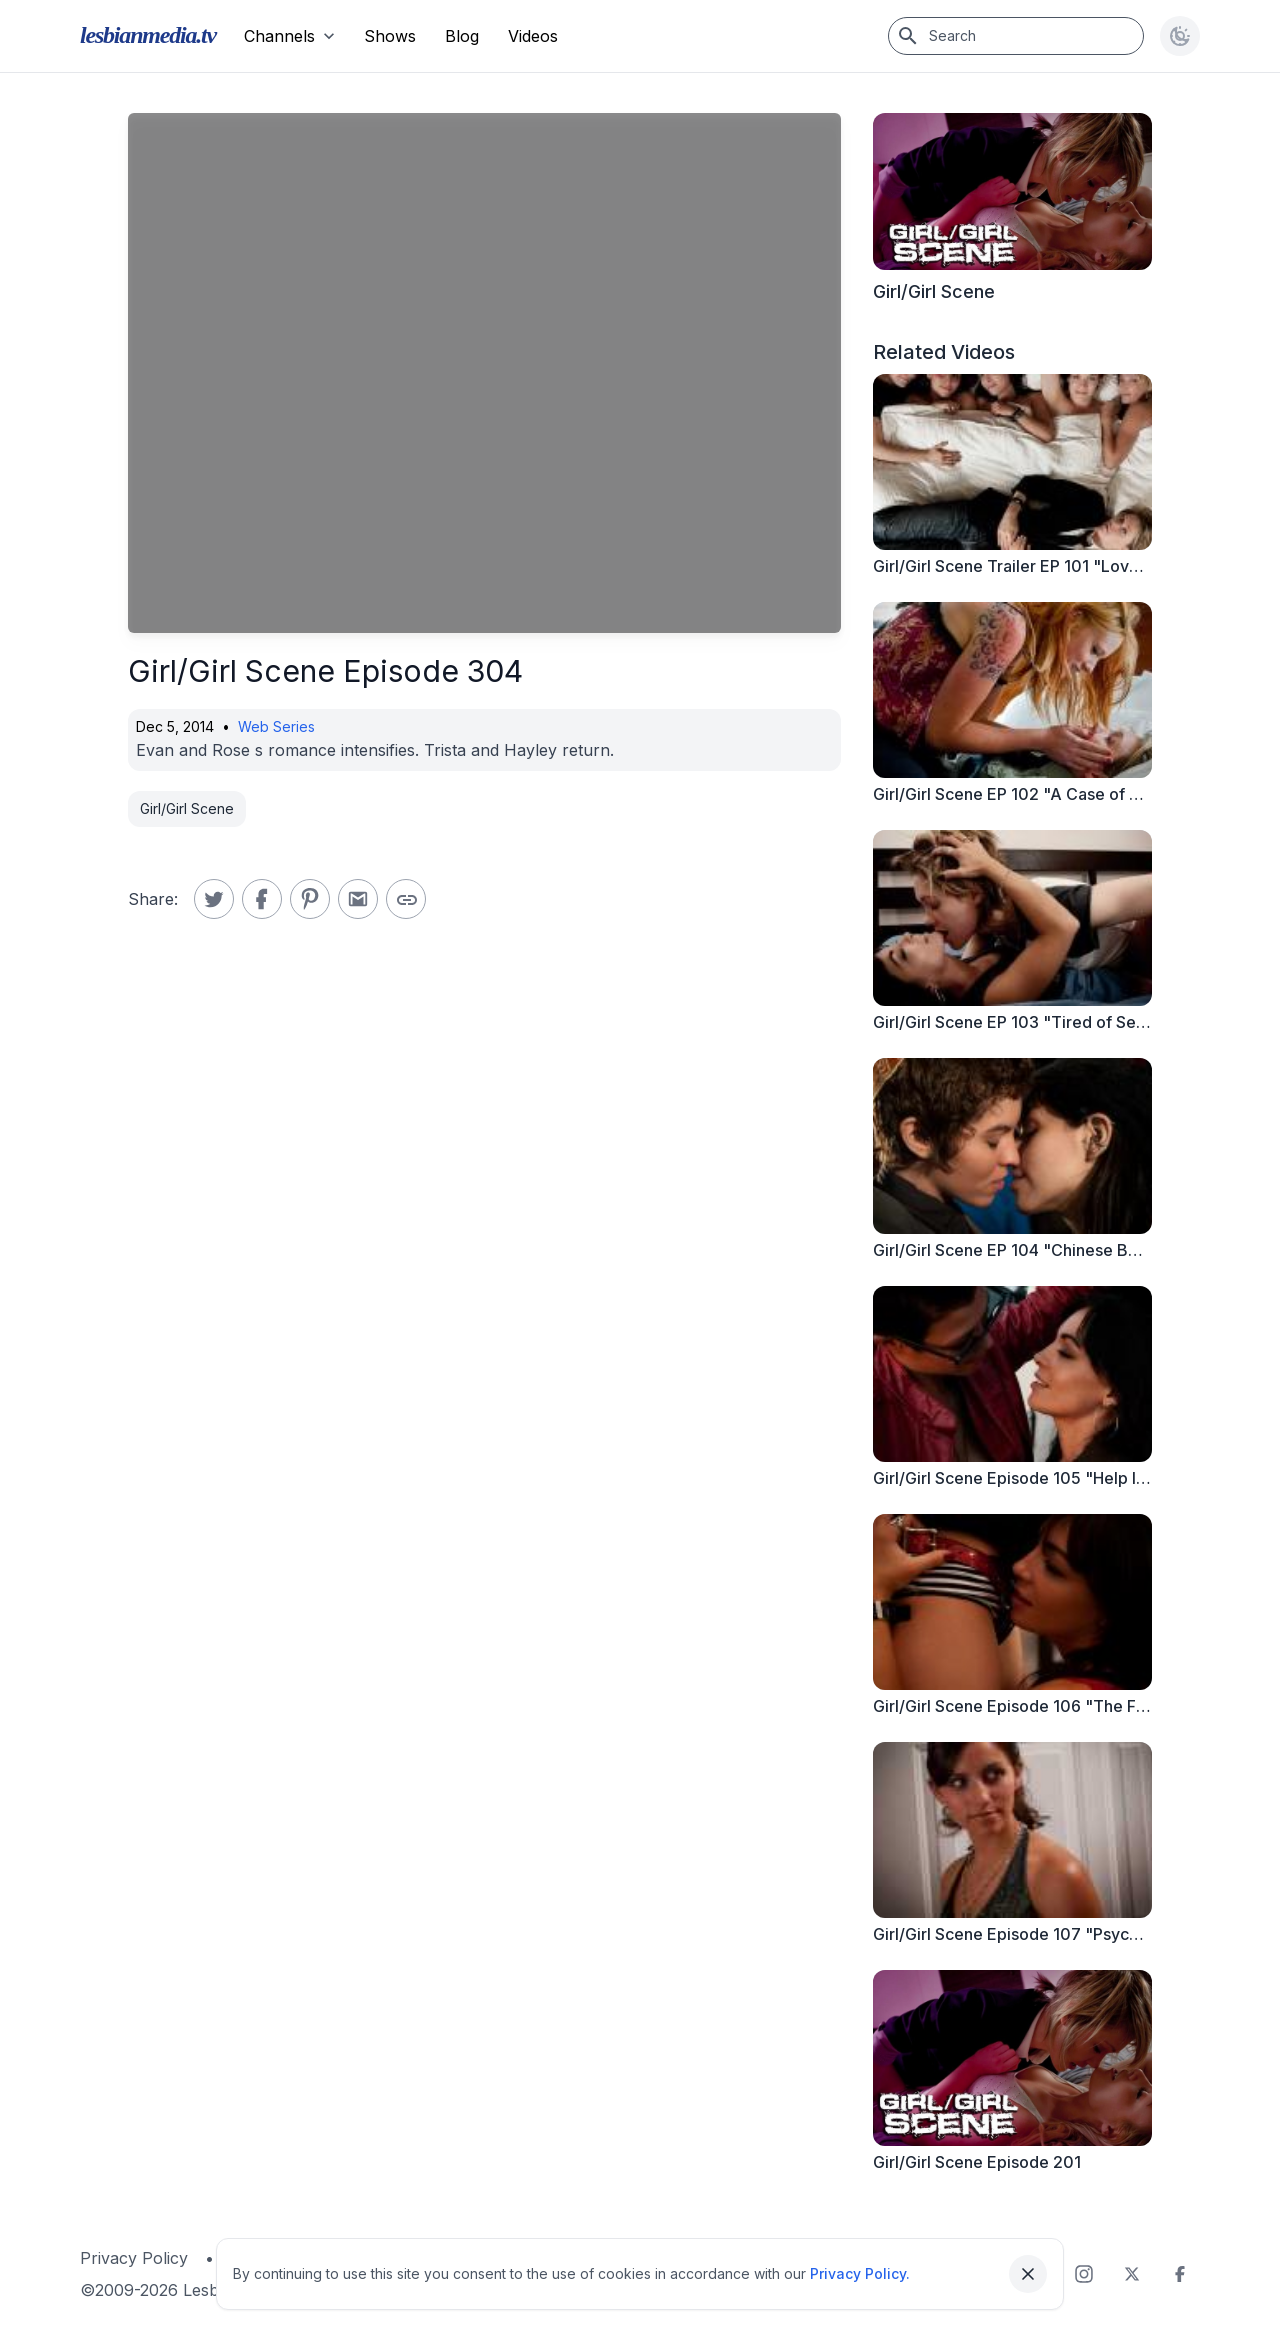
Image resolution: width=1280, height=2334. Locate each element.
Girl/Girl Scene (187, 808)
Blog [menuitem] (462, 36)
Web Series (276, 726)
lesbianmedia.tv (148, 35)
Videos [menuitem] (533, 36)
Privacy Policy (134, 2258)
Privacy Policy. (860, 2273)
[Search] (1016, 36)
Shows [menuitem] (390, 36)
